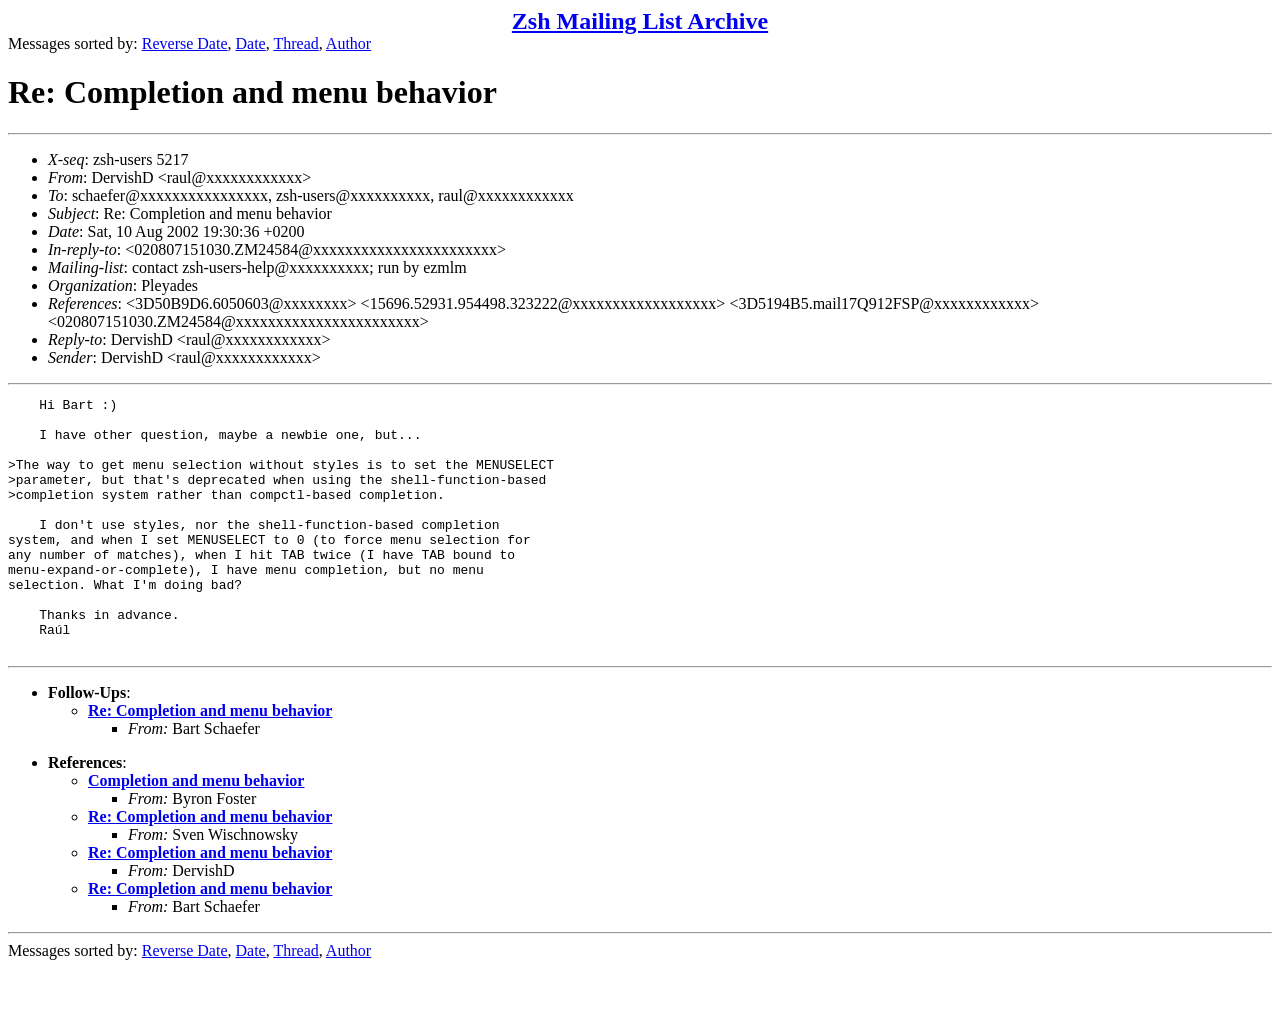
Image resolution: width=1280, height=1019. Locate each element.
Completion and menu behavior (196, 831)
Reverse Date (185, 43)
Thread (295, 43)
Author (348, 43)
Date (251, 43)
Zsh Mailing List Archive (640, 21)
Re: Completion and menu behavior (210, 761)
